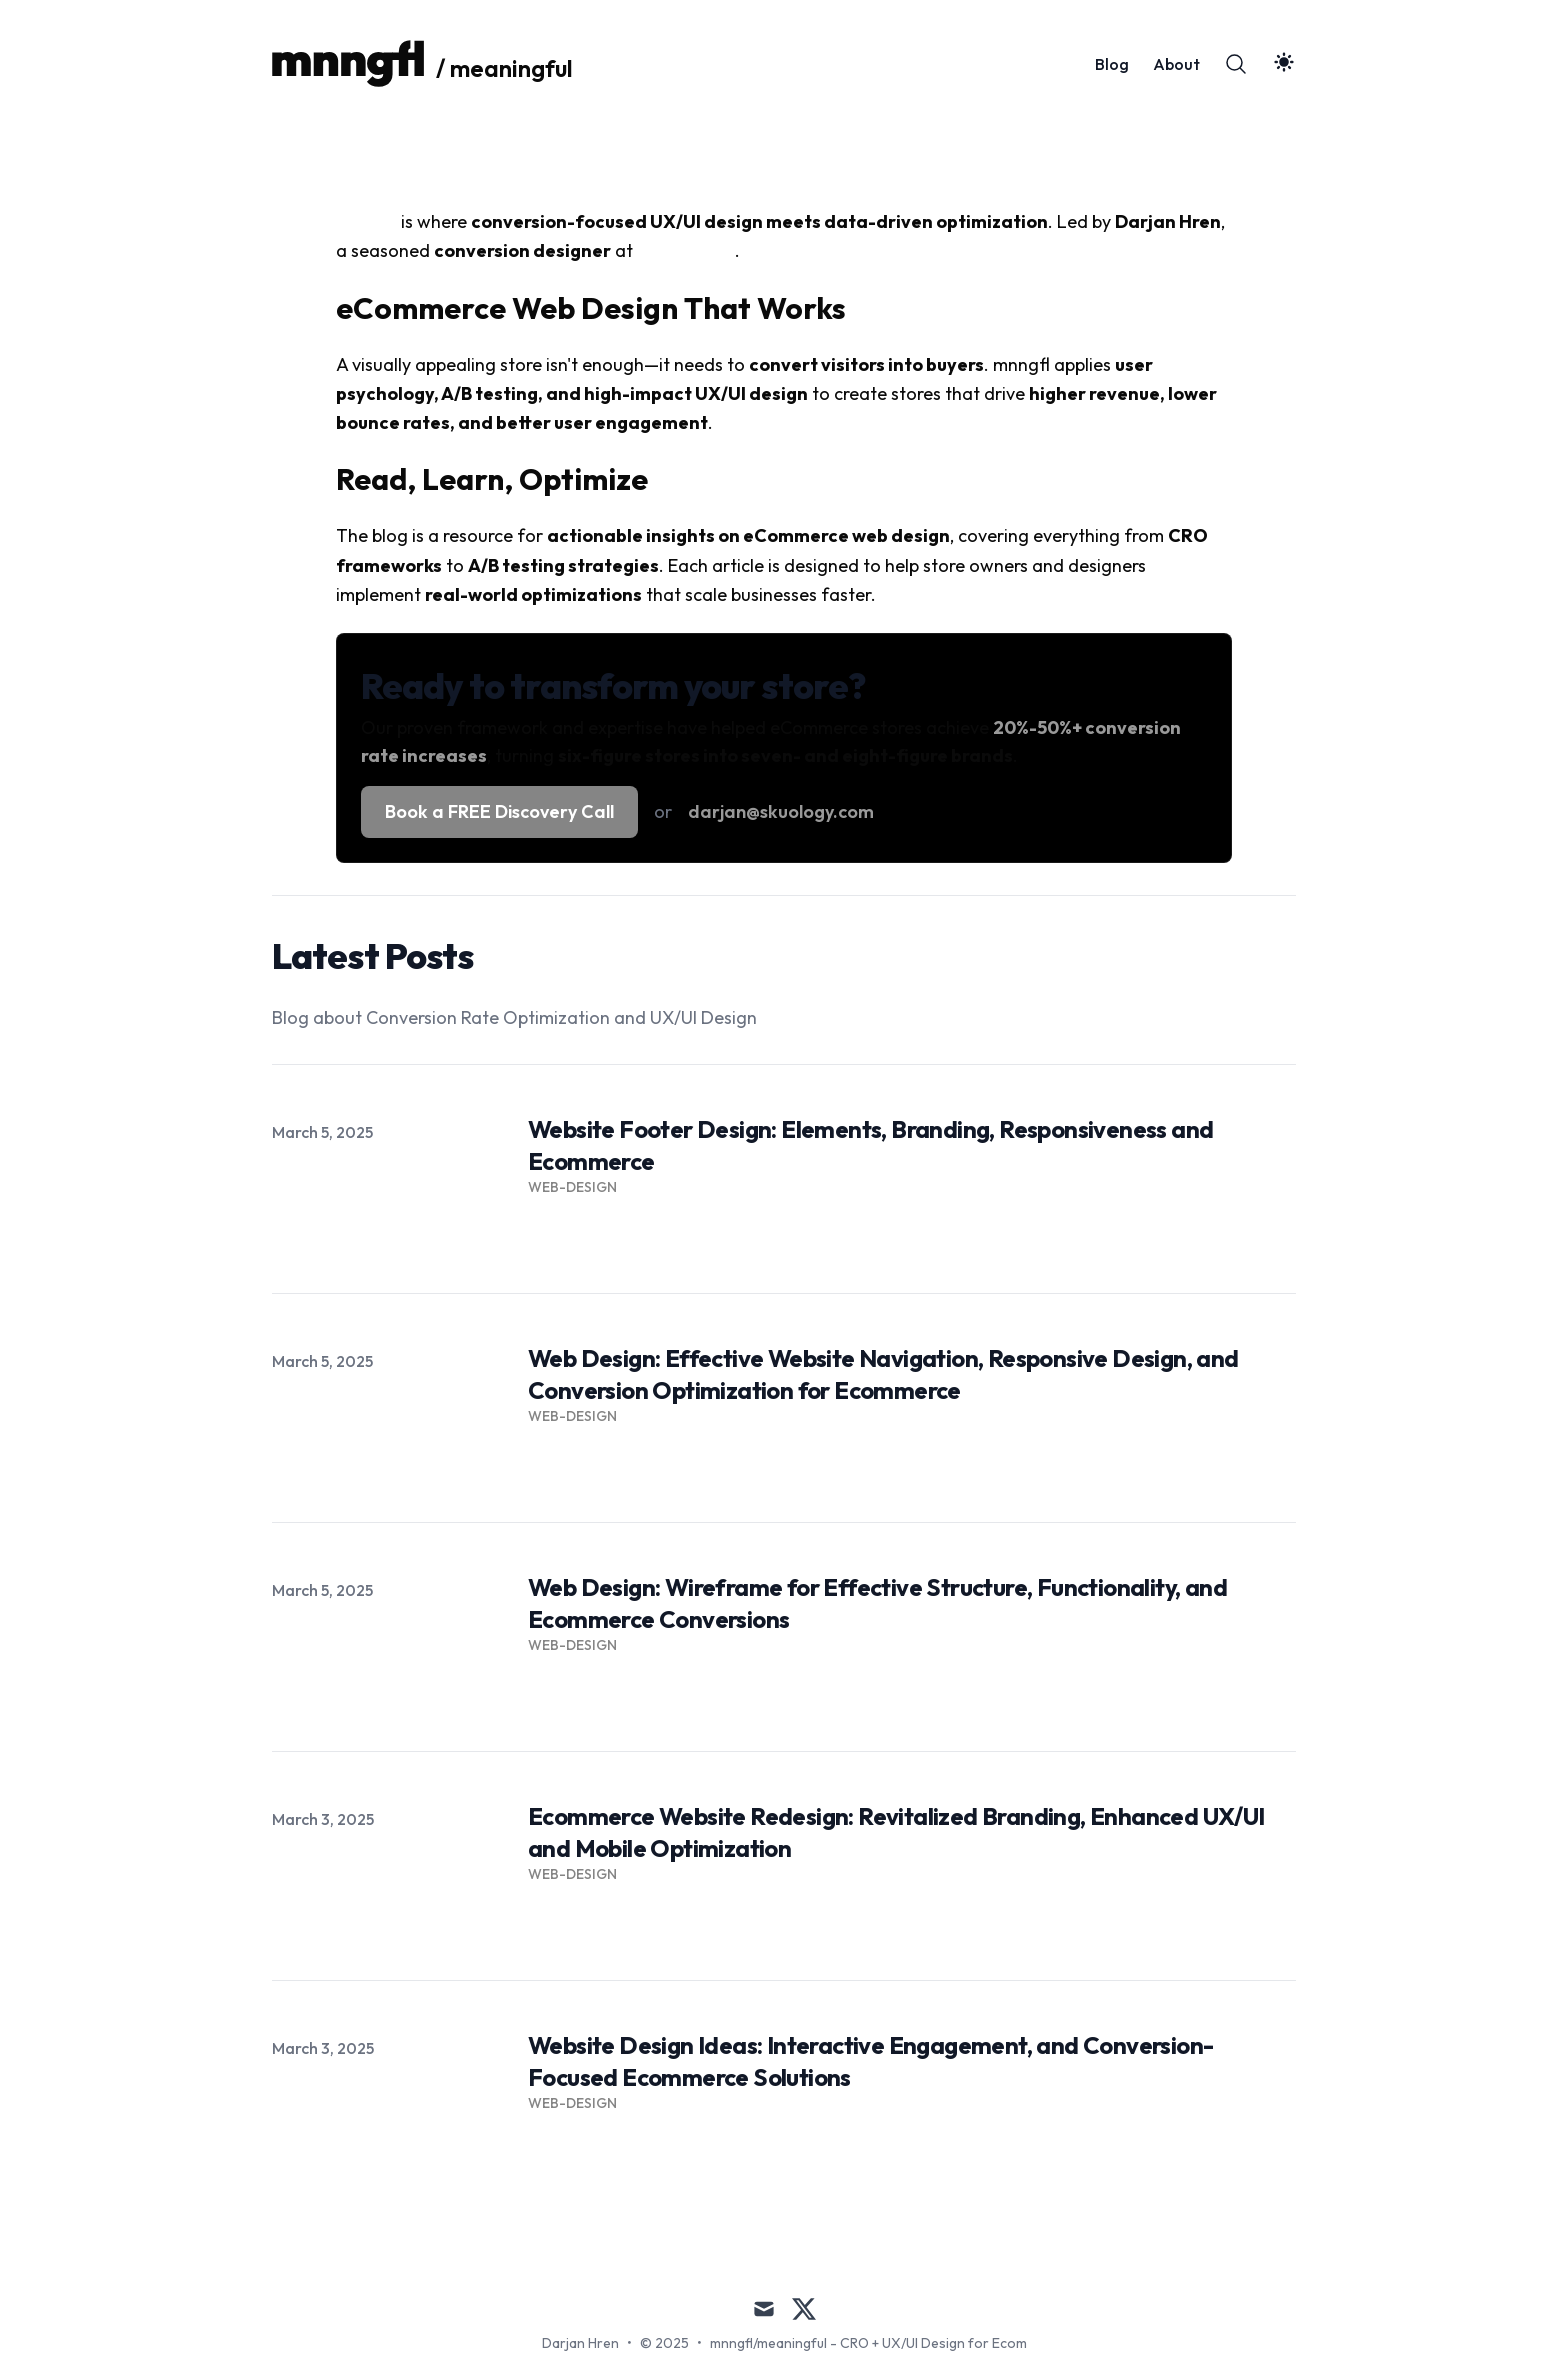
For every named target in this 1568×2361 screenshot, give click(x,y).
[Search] (1236, 64)
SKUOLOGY (686, 250)
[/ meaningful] (422, 63)
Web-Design (572, 1187)
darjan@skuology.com (781, 811)
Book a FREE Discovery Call (499, 811)
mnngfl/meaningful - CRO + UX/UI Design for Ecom (868, 2343)
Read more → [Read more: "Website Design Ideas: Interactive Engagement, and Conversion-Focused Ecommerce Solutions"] (578, 2149)
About (1176, 64)
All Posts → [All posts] (1255, 2221)
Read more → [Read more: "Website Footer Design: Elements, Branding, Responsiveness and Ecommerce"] (578, 1233)
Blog (1112, 64)
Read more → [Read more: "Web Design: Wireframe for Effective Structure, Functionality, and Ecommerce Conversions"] (578, 1691)
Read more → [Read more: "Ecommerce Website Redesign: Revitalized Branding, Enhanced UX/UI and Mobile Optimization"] (578, 1920)
